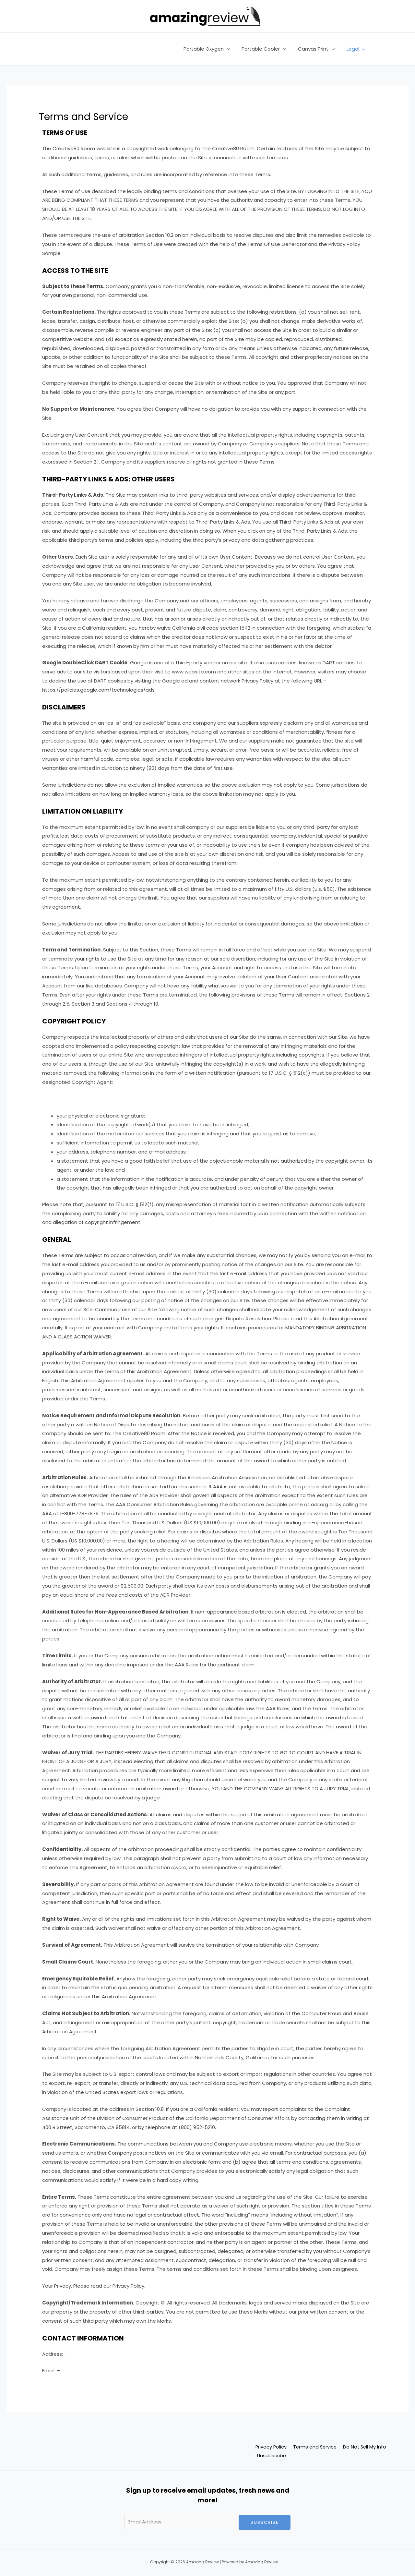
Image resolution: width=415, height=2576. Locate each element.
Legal (357, 49)
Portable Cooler (269, 49)
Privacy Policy (270, 2446)
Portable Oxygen (214, 49)
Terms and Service (316, 2446)
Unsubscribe (272, 2455)
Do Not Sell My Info (368, 2446)
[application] (234, 49)
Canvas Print (319, 49)
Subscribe (265, 2522)
